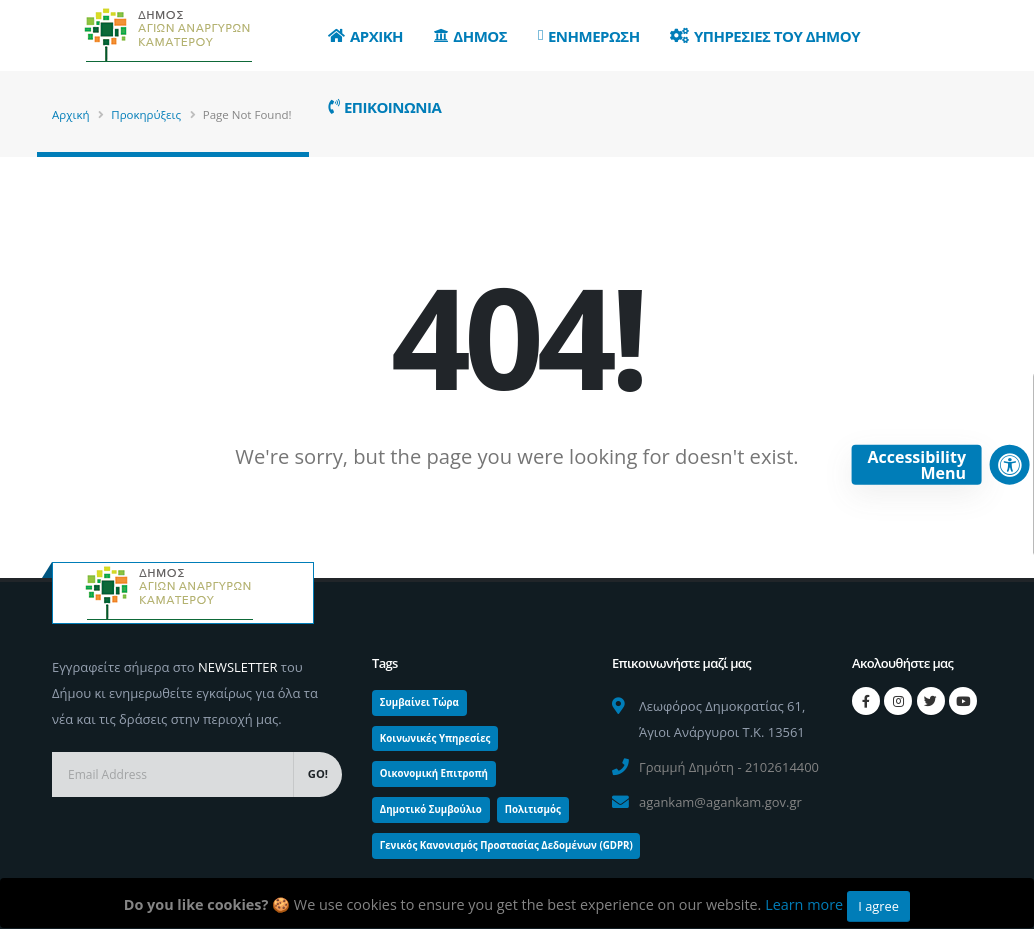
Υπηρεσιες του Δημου (765, 36)
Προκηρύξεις (146, 114)
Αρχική (71, 114)
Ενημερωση (589, 36)
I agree (878, 906)
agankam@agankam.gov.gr (720, 802)
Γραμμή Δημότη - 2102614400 (729, 767)
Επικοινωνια (384, 107)
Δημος (470, 36)
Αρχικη (365, 36)
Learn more (804, 904)
